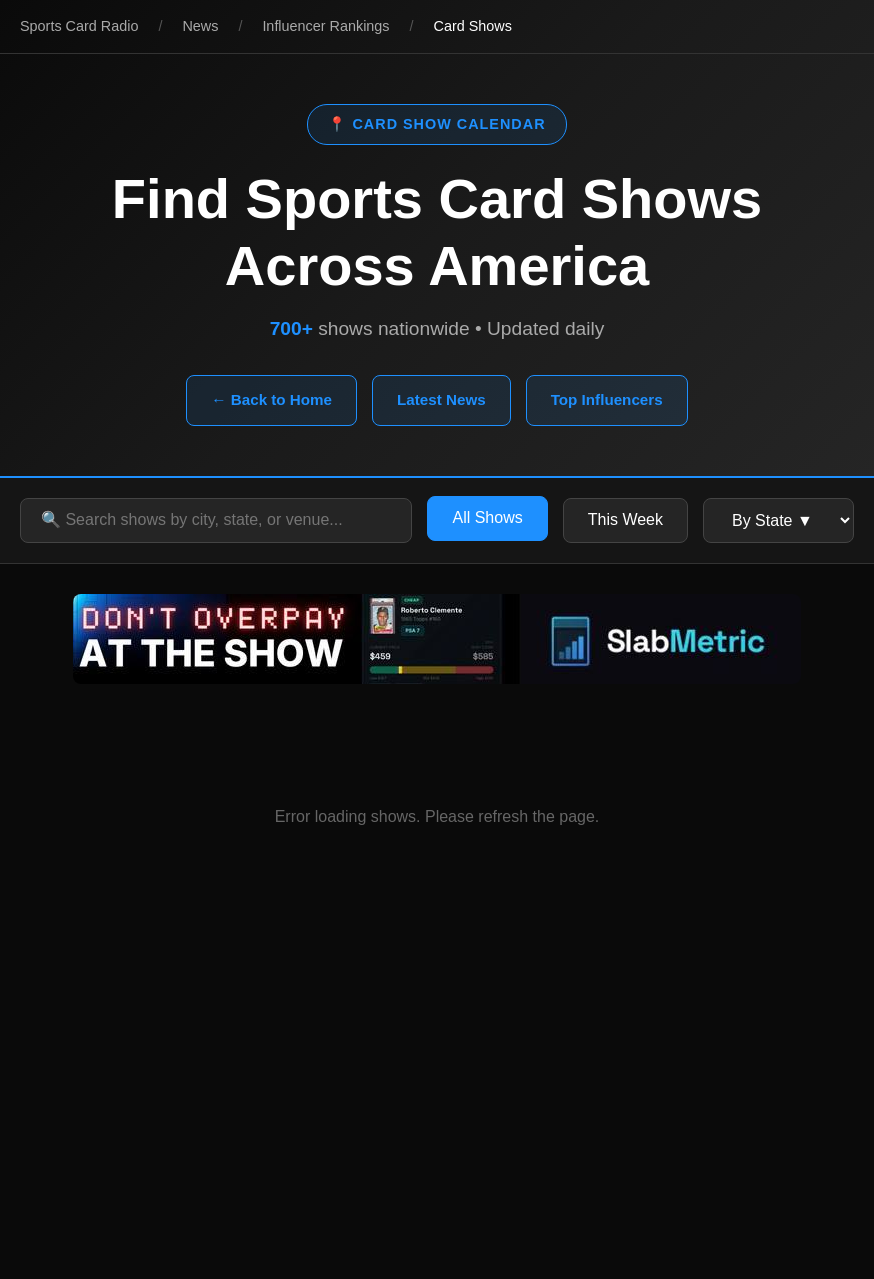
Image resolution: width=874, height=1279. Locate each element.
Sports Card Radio (79, 26)
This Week (625, 519)
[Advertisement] (437, 1099)
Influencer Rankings (325, 26)
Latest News (441, 399)
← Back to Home (271, 399)
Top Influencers (607, 399)
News (200, 26)
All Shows (487, 517)
